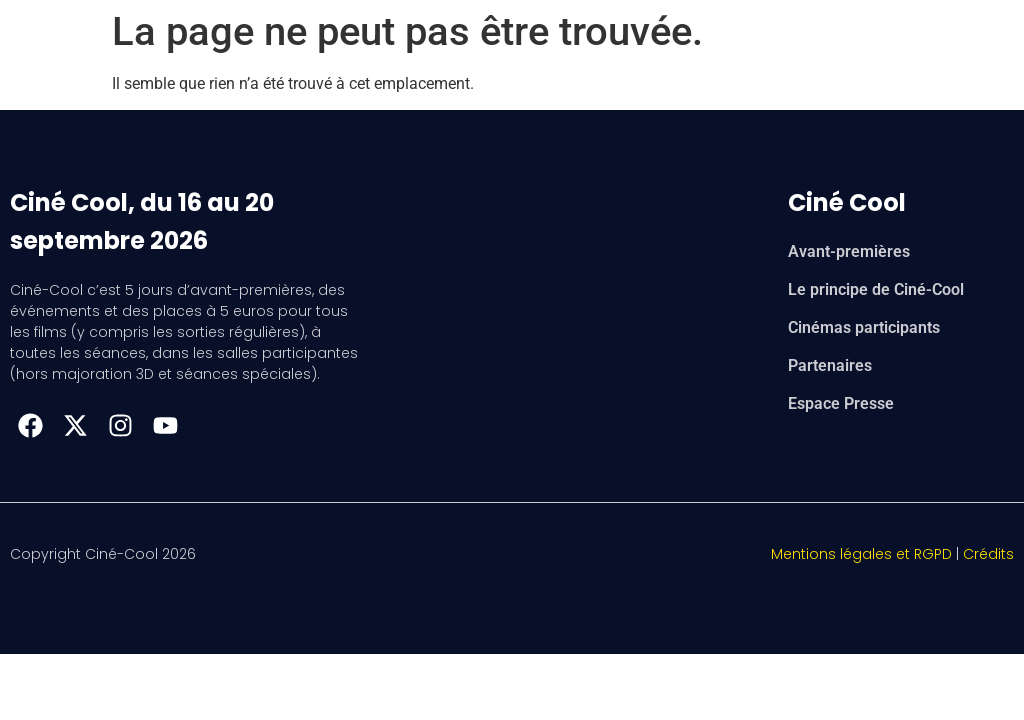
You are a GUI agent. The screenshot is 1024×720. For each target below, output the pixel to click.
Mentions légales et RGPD (861, 554)
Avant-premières (849, 251)
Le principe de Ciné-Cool (876, 289)
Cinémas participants (864, 327)
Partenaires (830, 365)
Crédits (988, 554)
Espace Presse (841, 403)
